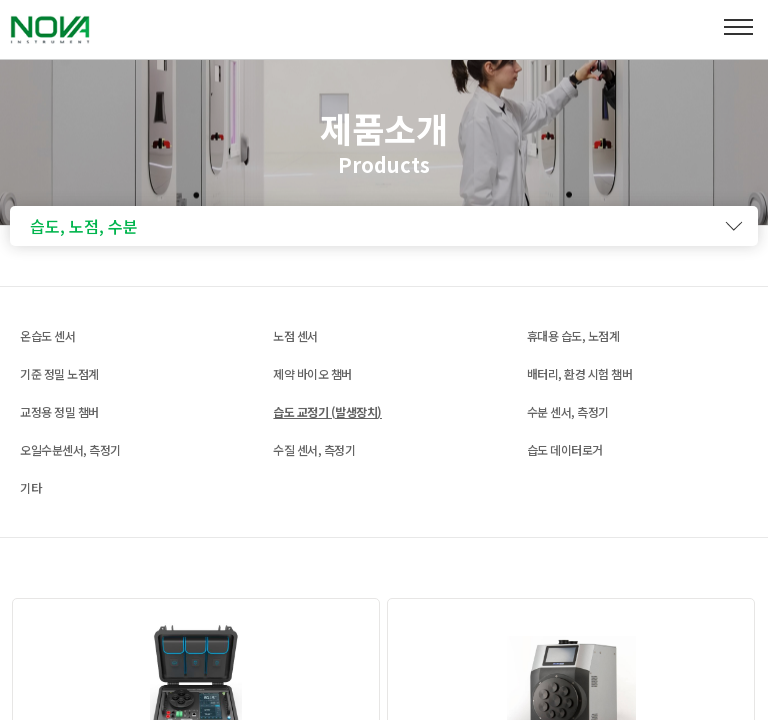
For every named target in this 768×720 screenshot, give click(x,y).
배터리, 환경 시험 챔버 (580, 373)
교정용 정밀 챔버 (59, 411)
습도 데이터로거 (565, 449)
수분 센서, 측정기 (568, 411)
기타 (30, 487)
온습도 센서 (47, 335)
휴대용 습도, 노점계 (573, 335)
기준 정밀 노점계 (59, 373)
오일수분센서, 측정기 (70, 449)
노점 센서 (295, 335)
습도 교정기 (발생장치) (327, 411)
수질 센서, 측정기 (314, 449)
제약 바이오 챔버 (312, 373)
